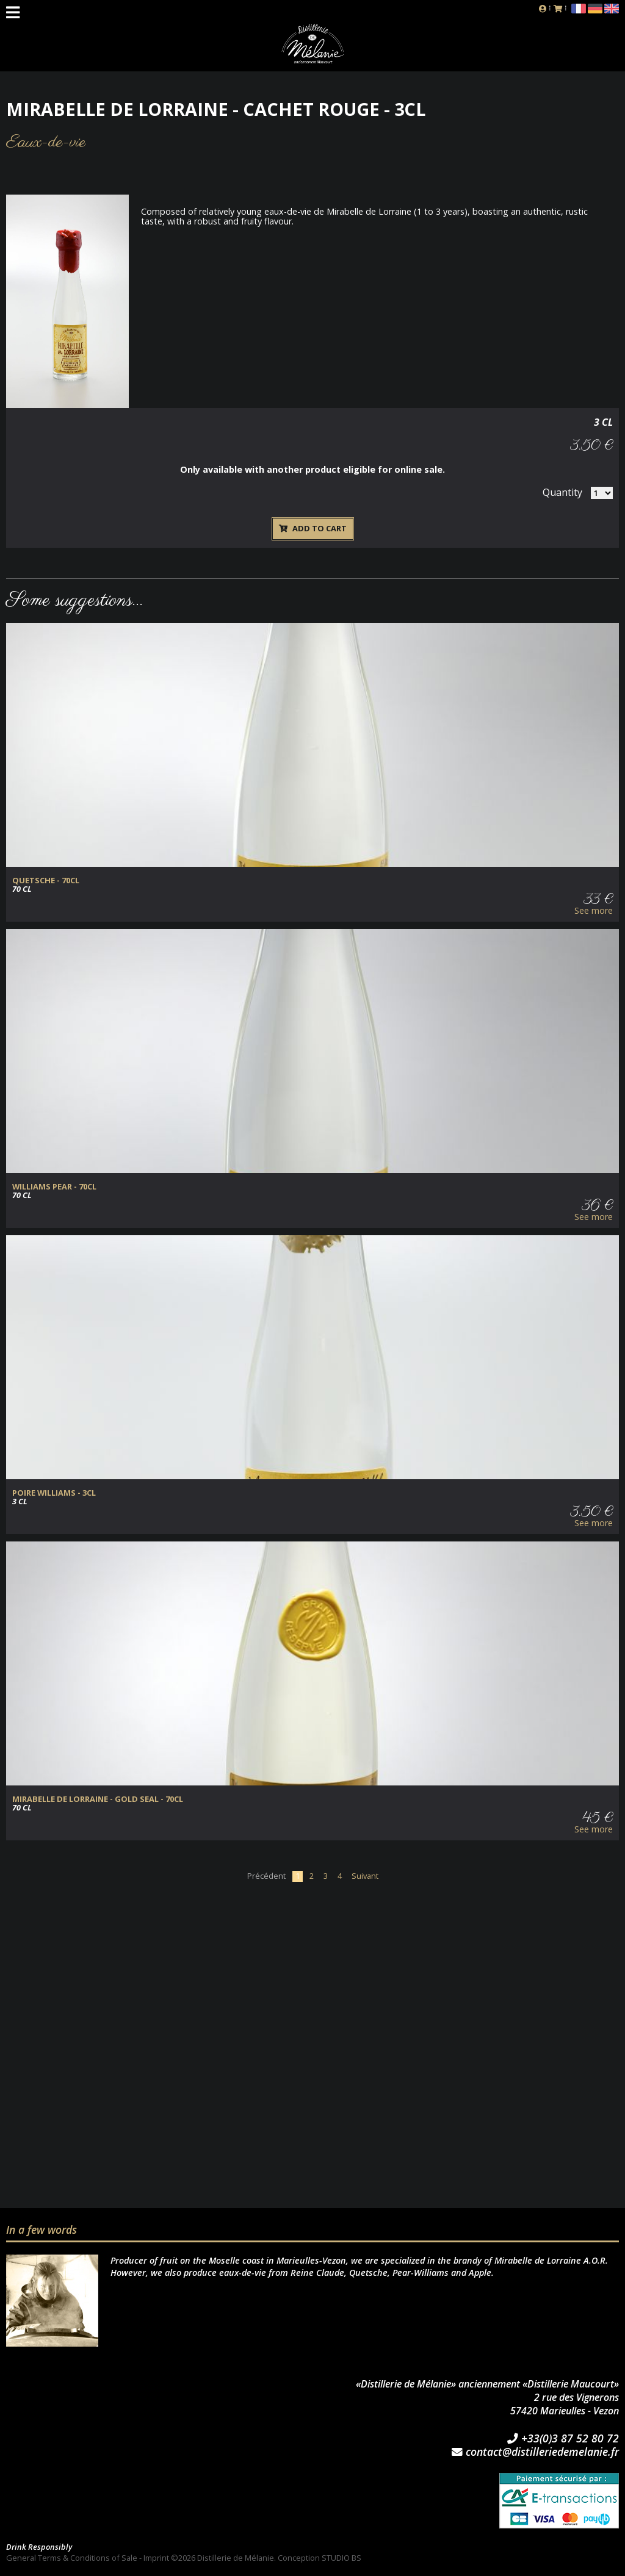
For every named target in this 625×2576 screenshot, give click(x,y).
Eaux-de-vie (46, 142)
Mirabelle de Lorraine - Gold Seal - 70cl (97, 1799)
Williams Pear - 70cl (54, 1186)
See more (593, 910)
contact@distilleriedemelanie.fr (535, 2452)
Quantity (562, 492)
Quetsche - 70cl (45, 880)
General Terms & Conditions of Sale (71, 2557)
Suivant (365, 1875)
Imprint (156, 2557)
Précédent (266, 1875)
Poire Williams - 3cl (54, 1493)
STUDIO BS (341, 2557)
